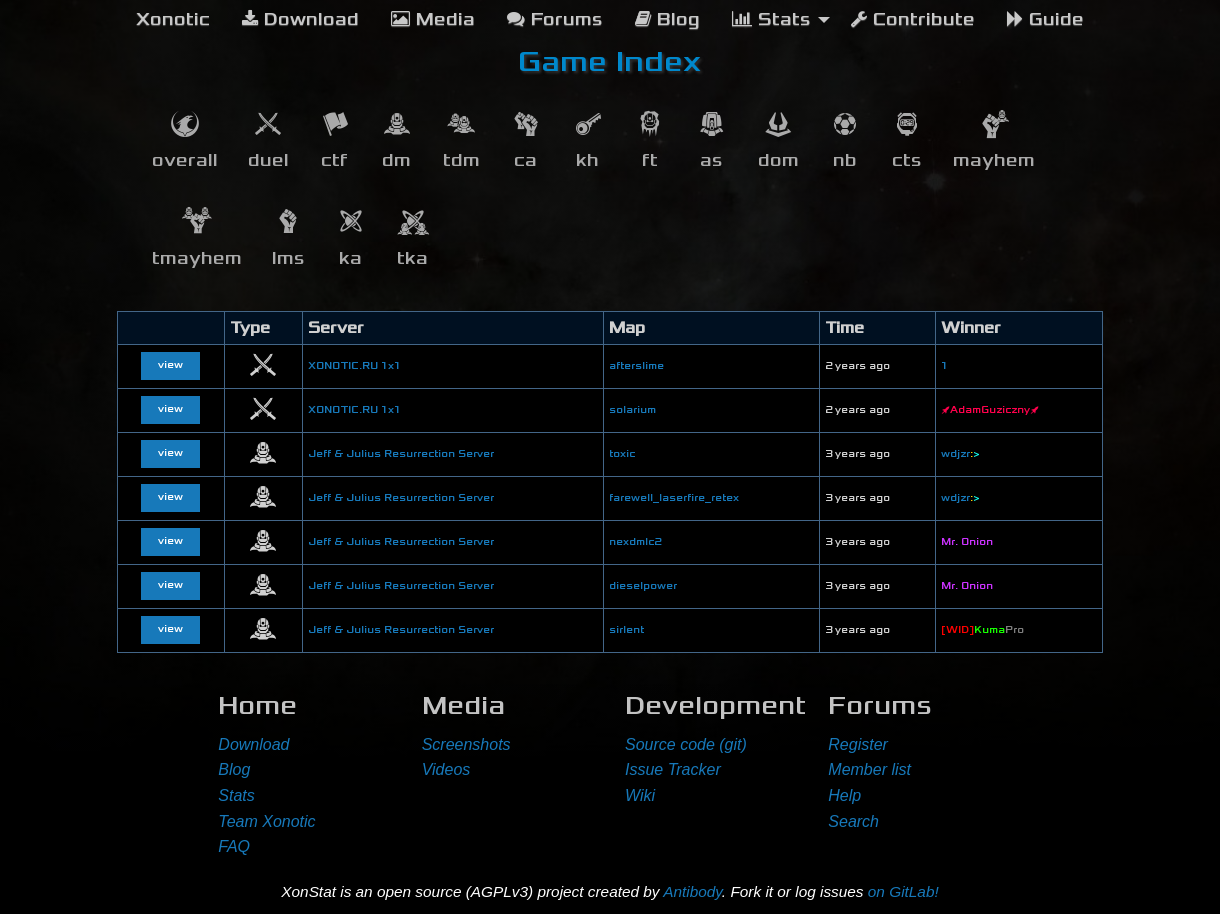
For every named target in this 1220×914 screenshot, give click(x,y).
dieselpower (643, 586)
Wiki (640, 795)
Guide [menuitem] (1045, 19)
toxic (622, 454)
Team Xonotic (266, 821)
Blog (234, 769)
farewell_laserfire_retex (674, 498)
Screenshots (466, 744)
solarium (632, 410)
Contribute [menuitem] (913, 19)
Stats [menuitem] (771, 19)
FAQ (234, 846)
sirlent (626, 630)
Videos (446, 769)
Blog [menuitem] (667, 19)
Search (853, 821)
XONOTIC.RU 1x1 (354, 366)
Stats (236, 795)
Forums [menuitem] (555, 19)
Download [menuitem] (300, 19)
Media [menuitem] (433, 19)
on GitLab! (903, 891)
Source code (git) (686, 744)
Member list (869, 769)
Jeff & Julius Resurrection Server (401, 454)
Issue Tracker (673, 769)
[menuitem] (173, 20)
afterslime (636, 366)
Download (253, 744)
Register (858, 744)
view (170, 365)
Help (844, 795)
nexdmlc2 (635, 542)
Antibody (692, 891)
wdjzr (960, 454)
